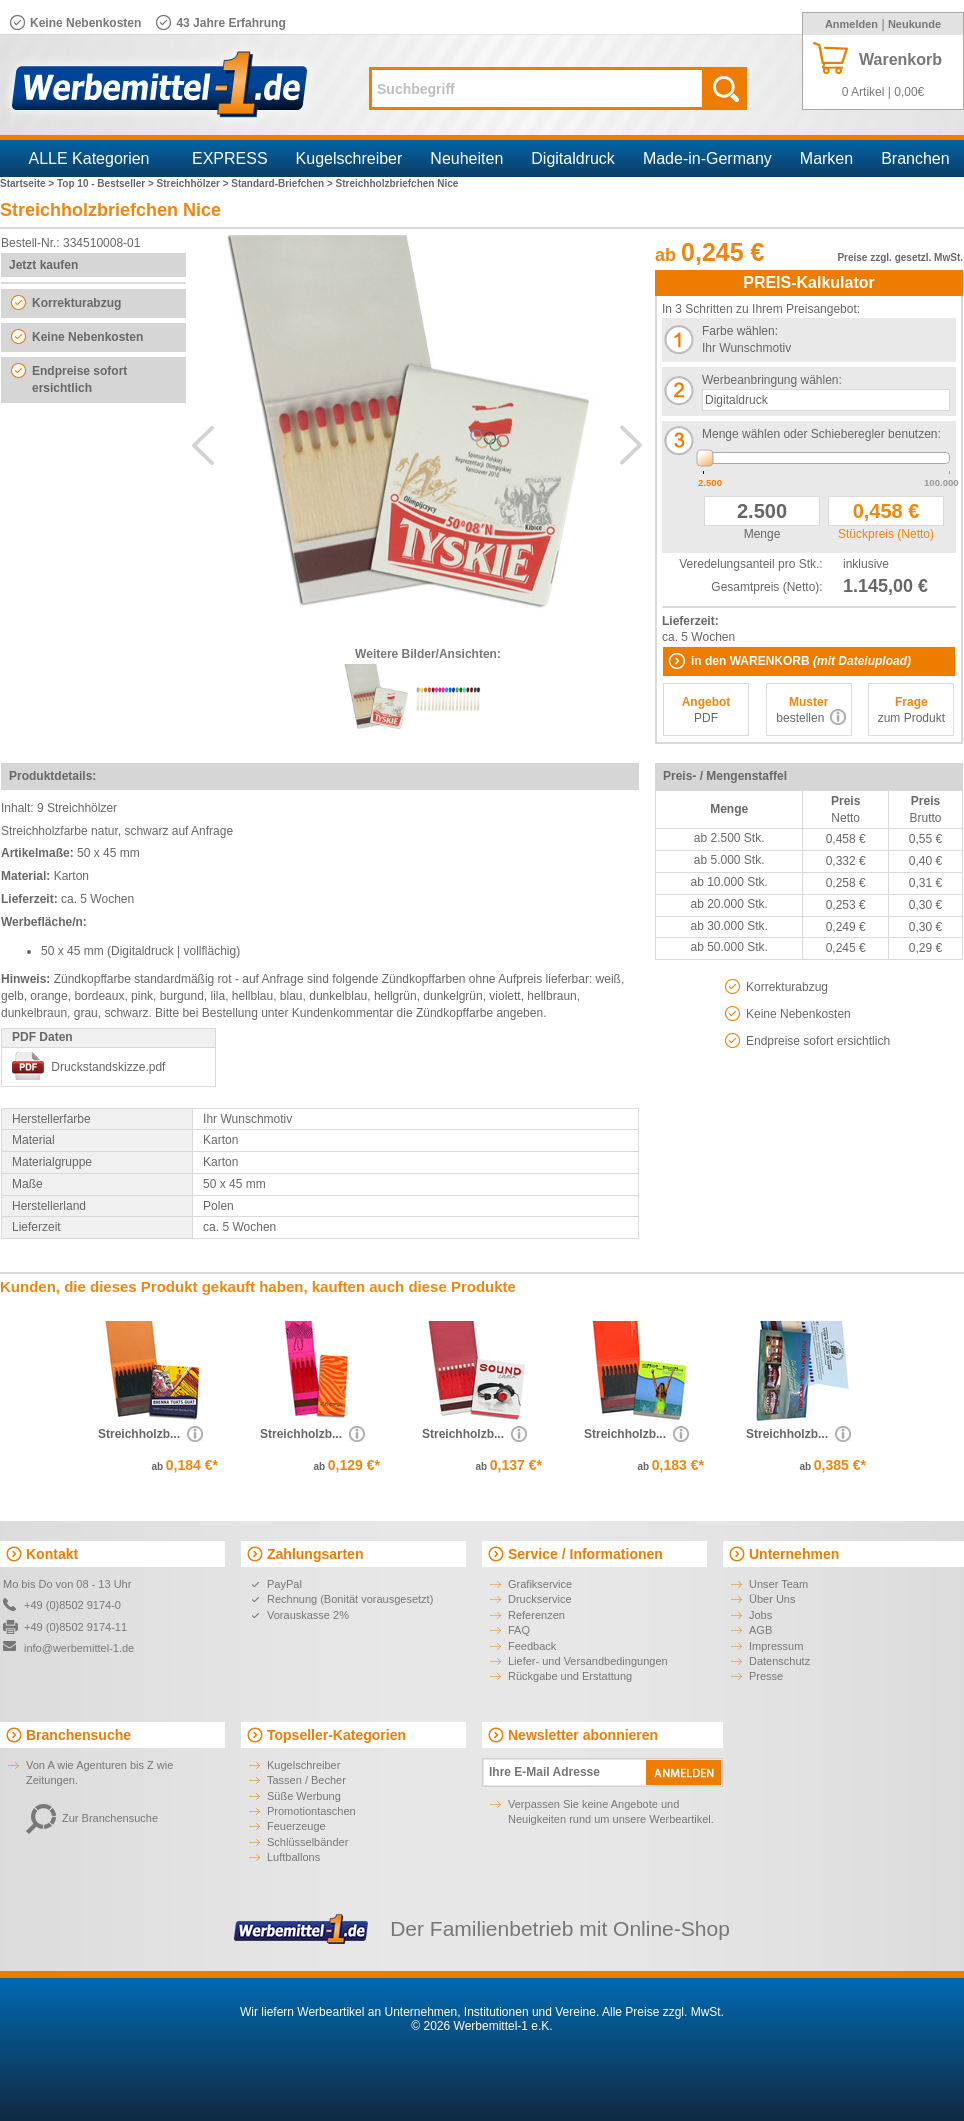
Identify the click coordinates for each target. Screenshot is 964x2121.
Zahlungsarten (315, 1554)
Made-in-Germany (707, 158)
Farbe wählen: (740, 331)
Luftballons (293, 1857)
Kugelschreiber (349, 158)
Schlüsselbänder (307, 1842)
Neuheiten (466, 158)
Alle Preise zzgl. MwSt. (663, 2012)
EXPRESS (230, 158)
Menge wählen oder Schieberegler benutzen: (821, 434)
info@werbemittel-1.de (79, 1648)
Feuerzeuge (296, 1826)
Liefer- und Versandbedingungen (588, 1661)
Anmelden (851, 24)
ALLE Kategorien (89, 158)
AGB (760, 1630)
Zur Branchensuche (92, 1818)
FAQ (519, 1630)
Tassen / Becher (306, 1780)
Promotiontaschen (311, 1811)
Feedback (532, 1646)
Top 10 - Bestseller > (107, 183)
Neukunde (914, 24)
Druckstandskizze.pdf (108, 1067)
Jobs (760, 1615)
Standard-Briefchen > (283, 183)
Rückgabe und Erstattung (570, 1676)
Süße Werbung (304, 1796)
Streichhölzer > (194, 183)
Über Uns (772, 1599)
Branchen (915, 158)
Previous (203, 445)
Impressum (776, 1646)
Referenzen (536, 1615)
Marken (826, 158)
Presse (766, 1676)
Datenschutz (779, 1661)
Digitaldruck (573, 158)
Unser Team (778, 1584)
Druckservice (540, 1599)
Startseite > (28, 183)
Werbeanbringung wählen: (772, 380)
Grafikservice (540, 1584)
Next (631, 445)
